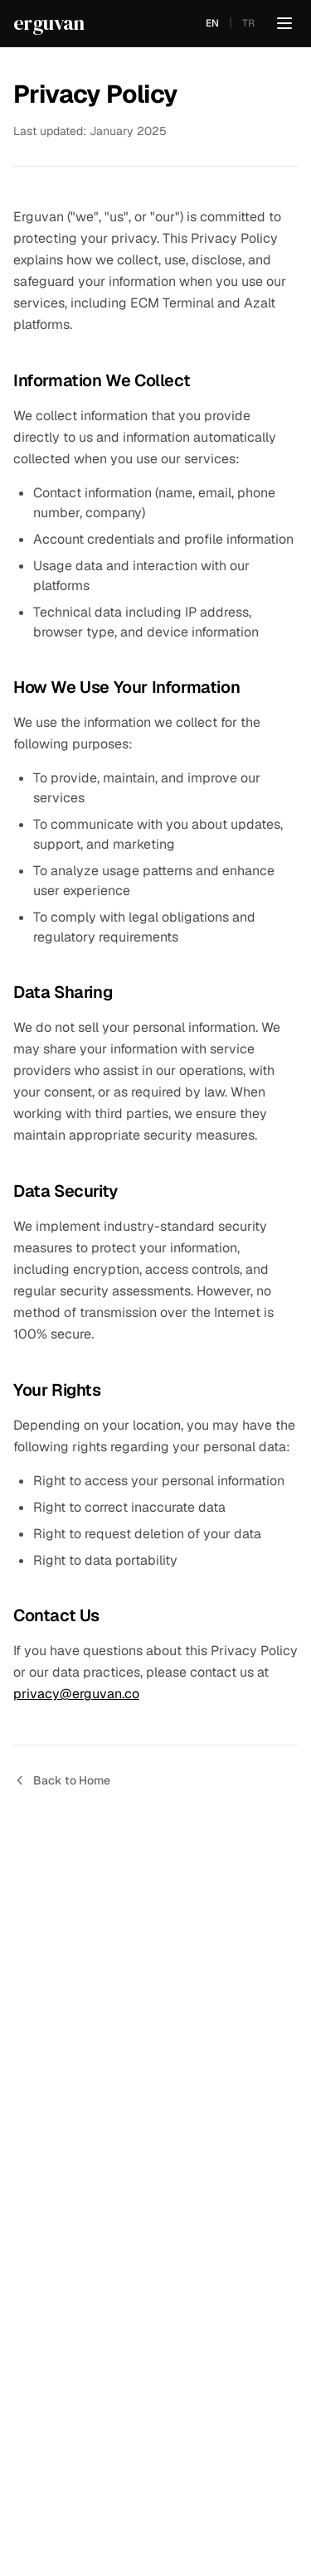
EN (212, 23)
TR (248, 23)
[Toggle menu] (284, 23)
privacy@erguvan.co (76, 1693)
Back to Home (61, 1780)
